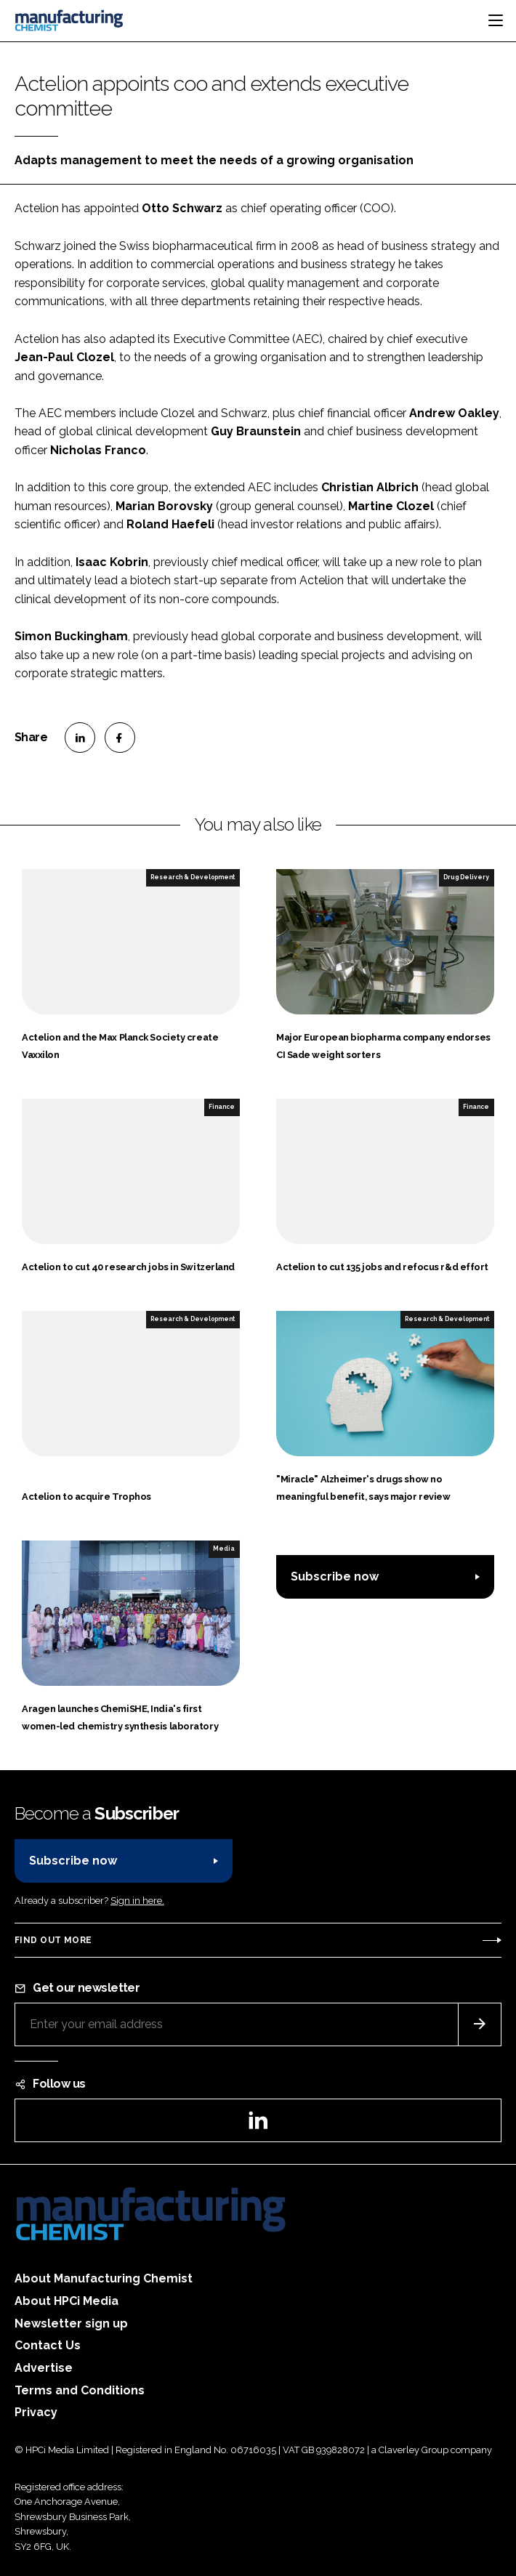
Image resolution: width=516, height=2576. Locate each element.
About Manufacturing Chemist (104, 2278)
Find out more (53, 1940)
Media (224, 1548)
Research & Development (192, 877)
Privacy (36, 2412)
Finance (222, 1106)
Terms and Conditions (80, 2390)
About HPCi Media (66, 2301)
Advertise (44, 2368)
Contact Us (48, 2345)
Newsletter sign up (71, 2323)
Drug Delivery (466, 877)
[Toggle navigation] (496, 20)
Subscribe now (335, 1576)
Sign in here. (137, 1900)
